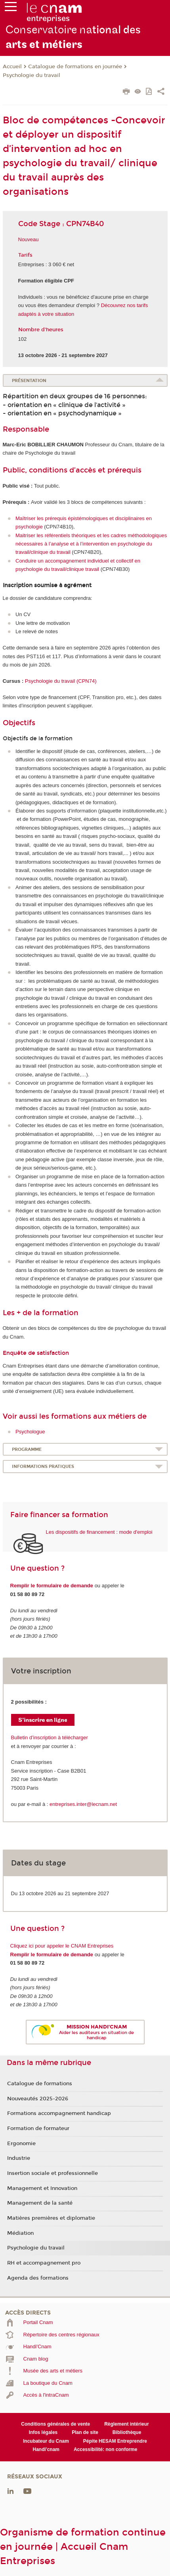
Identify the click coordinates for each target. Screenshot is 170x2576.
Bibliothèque (127, 2432)
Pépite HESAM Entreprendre (115, 2441)
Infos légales (43, 2432)
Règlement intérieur (126, 2424)
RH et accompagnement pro (43, 2263)
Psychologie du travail (31, 75)
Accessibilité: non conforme (106, 2449)
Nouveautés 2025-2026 (37, 2099)
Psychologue (30, 1432)
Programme (27, 1449)
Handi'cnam (46, 2449)
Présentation (29, 380)
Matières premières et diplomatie (51, 2218)
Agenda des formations (38, 2278)
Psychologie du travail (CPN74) (61, 681)
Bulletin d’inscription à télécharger (49, 1737)
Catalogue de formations (39, 2083)
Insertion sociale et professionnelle (52, 2173)
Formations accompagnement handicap (59, 2113)
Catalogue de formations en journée (75, 66)
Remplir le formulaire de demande (52, 1586)
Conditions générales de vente (55, 2424)
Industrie (18, 2158)
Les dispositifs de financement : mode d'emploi (99, 1532)
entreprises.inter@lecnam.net (83, 1804)
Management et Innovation (42, 2188)
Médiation (20, 2233)
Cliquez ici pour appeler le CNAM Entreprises (62, 1946)
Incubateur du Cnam (46, 2441)
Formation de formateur (38, 2128)
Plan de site (85, 2432)
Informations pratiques (43, 1466)
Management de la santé (40, 2203)
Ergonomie (21, 2143)
